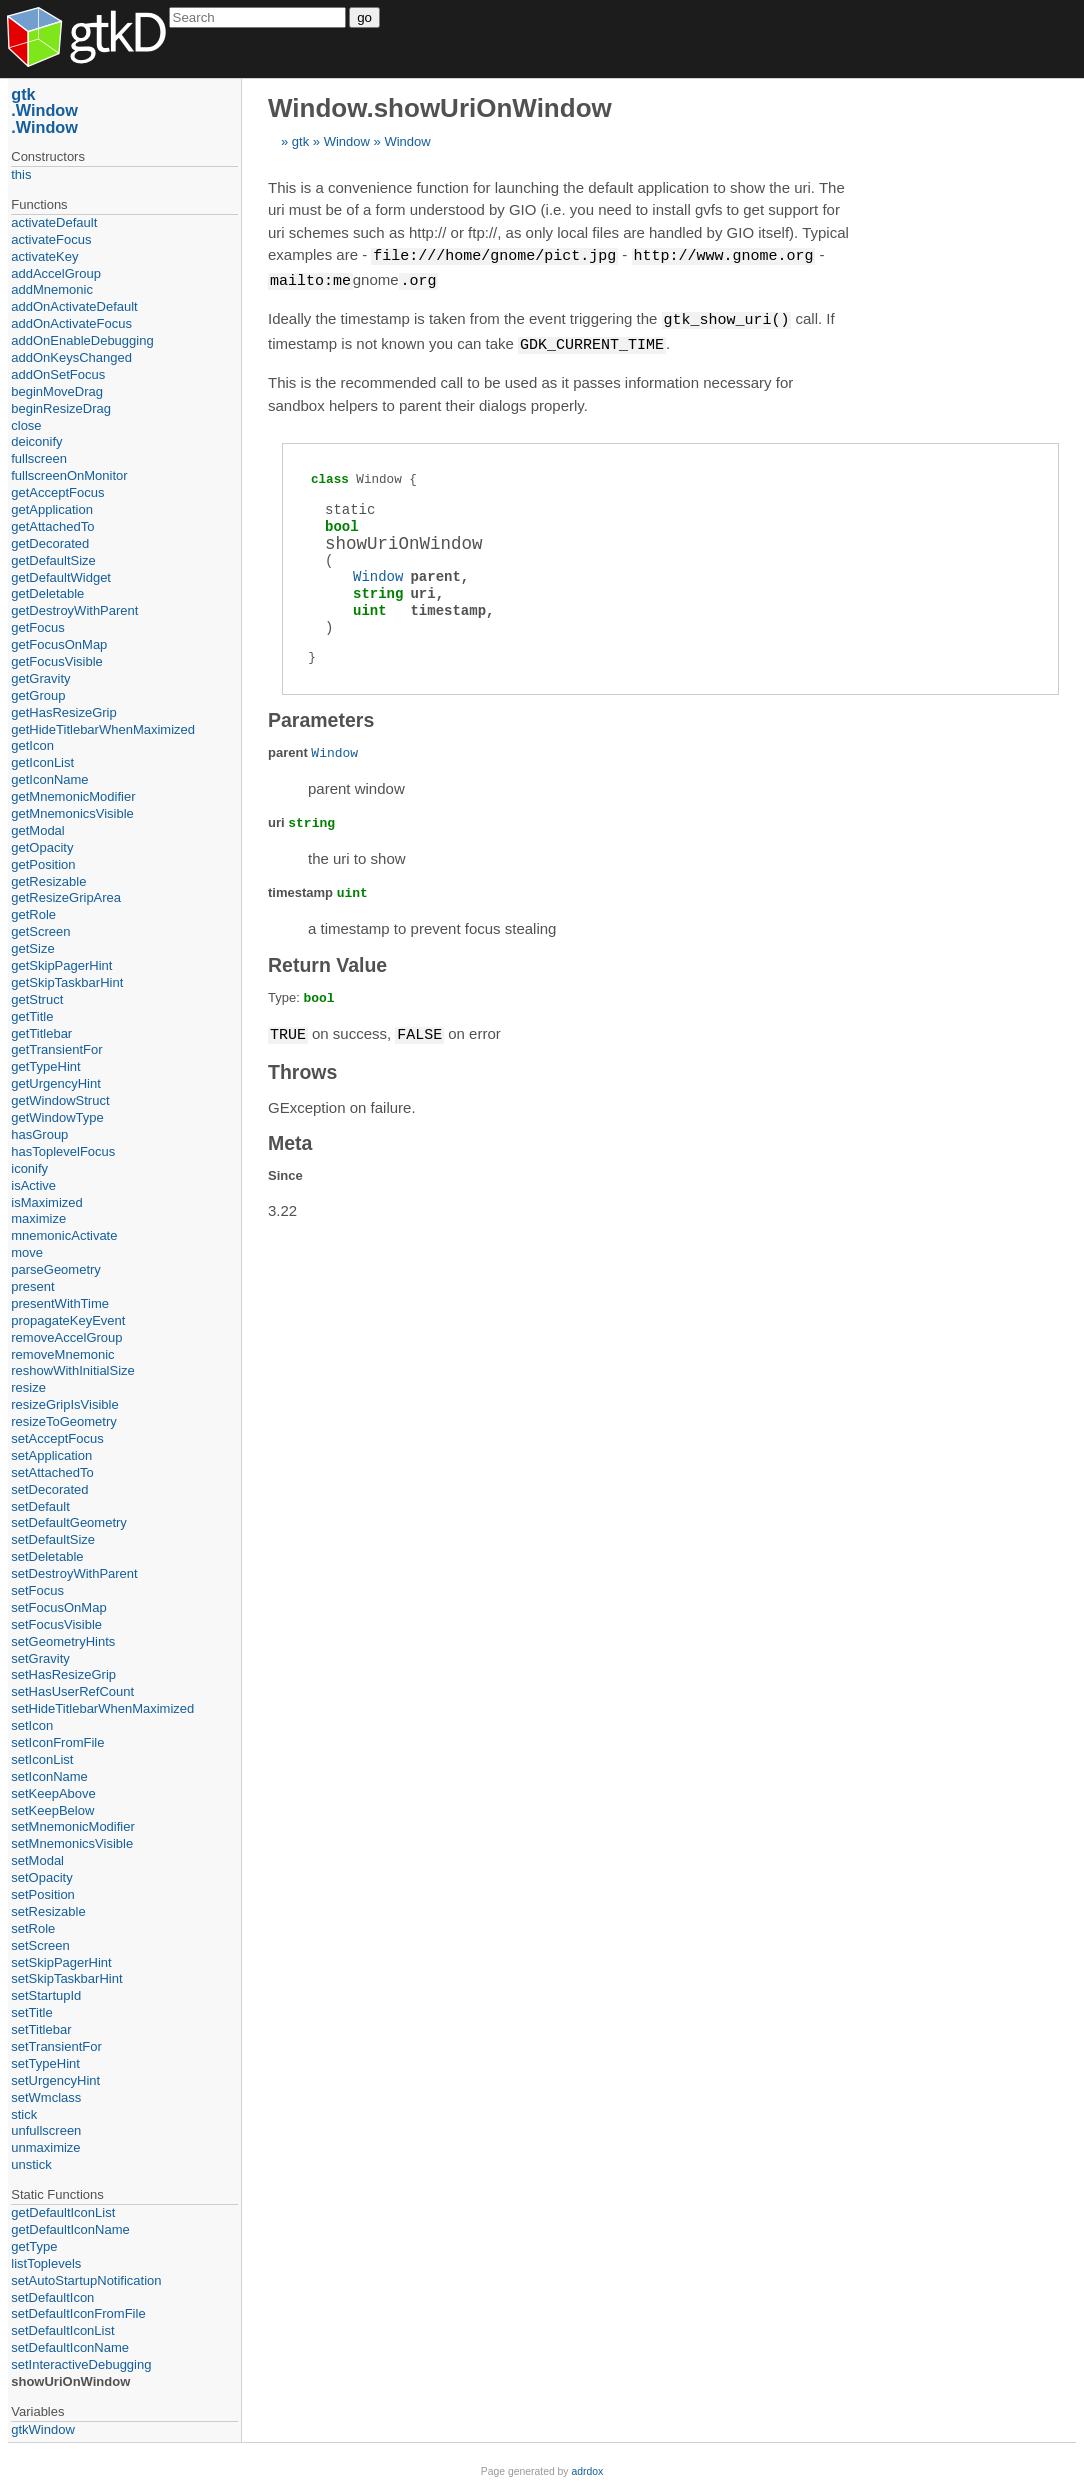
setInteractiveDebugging (81, 2364)
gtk (300, 141)
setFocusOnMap (58, 1607)
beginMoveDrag (57, 391)
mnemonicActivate (64, 1235)
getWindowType (57, 1117)
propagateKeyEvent (68, 1320)
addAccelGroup (56, 273)
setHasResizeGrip (63, 1674)
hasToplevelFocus (63, 1151)
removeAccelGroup (66, 1337)
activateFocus (51, 239)
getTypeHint (45, 1066)
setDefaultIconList (62, 2330)
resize (28, 1387)
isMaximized (47, 1202)
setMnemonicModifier (73, 1826)
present (32, 1286)
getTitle (32, 1016)
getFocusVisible (57, 661)
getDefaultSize (53, 560)
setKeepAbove (53, 1793)
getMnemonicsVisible (72, 813)
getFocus (37, 627)
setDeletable (47, 1556)
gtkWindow (43, 2429)
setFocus (37, 1590)
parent (435, 572)
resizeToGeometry (63, 1421)
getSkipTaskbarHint (67, 982)
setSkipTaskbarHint (66, 1978)
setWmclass (46, 2097)
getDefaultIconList (63, 2212)
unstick (31, 2164)
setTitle (31, 2012)
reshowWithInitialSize (73, 1370)
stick (24, 2114)
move (27, 1252)
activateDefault (54, 222)
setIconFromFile (57, 1742)
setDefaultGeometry (69, 1522)
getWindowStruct (60, 1100)
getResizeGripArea (66, 897)
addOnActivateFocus (71, 323)
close (26, 425)
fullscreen (39, 458)
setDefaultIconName (70, 2347)
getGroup (38, 695)
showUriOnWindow (70, 2381)
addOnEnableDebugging (82, 340)
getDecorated (50, 543)
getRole (33, 914)
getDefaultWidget (61, 577)
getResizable (48, 881)
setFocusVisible (56, 1624)
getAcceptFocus (57, 492)
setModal (37, 1860)
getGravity (40, 678)
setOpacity (41, 1877)
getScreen (40, 931)
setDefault (40, 1506)
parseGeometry (56, 1269)
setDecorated (49, 1489)
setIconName (49, 1776)
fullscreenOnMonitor (69, 475)
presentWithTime (60, 1303)
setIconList (42, 1759)
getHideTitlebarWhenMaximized (103, 729)
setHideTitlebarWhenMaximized (102, 1708)
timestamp (448, 606)
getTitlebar (41, 1033)
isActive (33, 1185)
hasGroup (39, 1134)
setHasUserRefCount (72, 1691)
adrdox (587, 2471)
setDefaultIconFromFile (78, 2313)
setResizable (48, 1911)
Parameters (321, 716)
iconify (29, 1168)
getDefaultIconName (70, 2229)
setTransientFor (56, 2046)
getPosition (43, 864)
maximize (38, 1218)
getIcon (32, 745)
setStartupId (46, 1995)
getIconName (49, 779)
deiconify (36, 441)
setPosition (43, 1894)
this (21, 174)
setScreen (40, 1945)
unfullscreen (46, 2130)
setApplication (51, 1455)
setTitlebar (41, 2029)
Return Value (327, 961)
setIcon (32, 1725)
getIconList (42, 762)
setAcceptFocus (57, 1438)
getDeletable (47, 593)
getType (34, 2246)
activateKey (44, 256)
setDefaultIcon (52, 2297)
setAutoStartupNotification (86, 2280)
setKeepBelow (52, 1810)
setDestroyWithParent (74, 1573)
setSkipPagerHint (61, 1962)
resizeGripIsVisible (64, 1404)
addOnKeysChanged (71, 357)
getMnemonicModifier (73, 796)
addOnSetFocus (58, 374)
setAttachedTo (52, 1472)
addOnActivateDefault (74, 306)
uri (422, 589)
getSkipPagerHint (61, 965)
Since (285, 1170)
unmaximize (45, 2147)
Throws (302, 1067)
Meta (290, 1138)
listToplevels (46, 2263)
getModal (37, 830)
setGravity (40, 1658)
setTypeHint (45, 2063)
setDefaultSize (53, 1539)
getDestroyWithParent (74, 610)
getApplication (52, 509)
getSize (32, 948)
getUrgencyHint (56, 1083)
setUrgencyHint (55, 2080)
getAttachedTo (52, 526)
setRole (33, 1928)
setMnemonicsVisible (72, 1843)
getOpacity (42, 847)
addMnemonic (52, 289)
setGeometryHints (63, 1641)
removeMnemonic (62, 1354)
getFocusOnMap (59, 644)
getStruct (37, 999)
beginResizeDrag (61, 408)
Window (347, 141)
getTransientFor (56, 1049)
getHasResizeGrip (64, 712)
